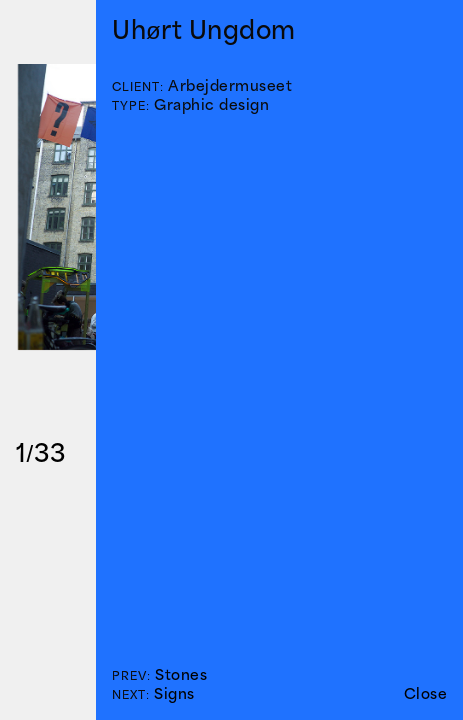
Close (426, 693)
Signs (174, 693)
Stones (181, 674)
